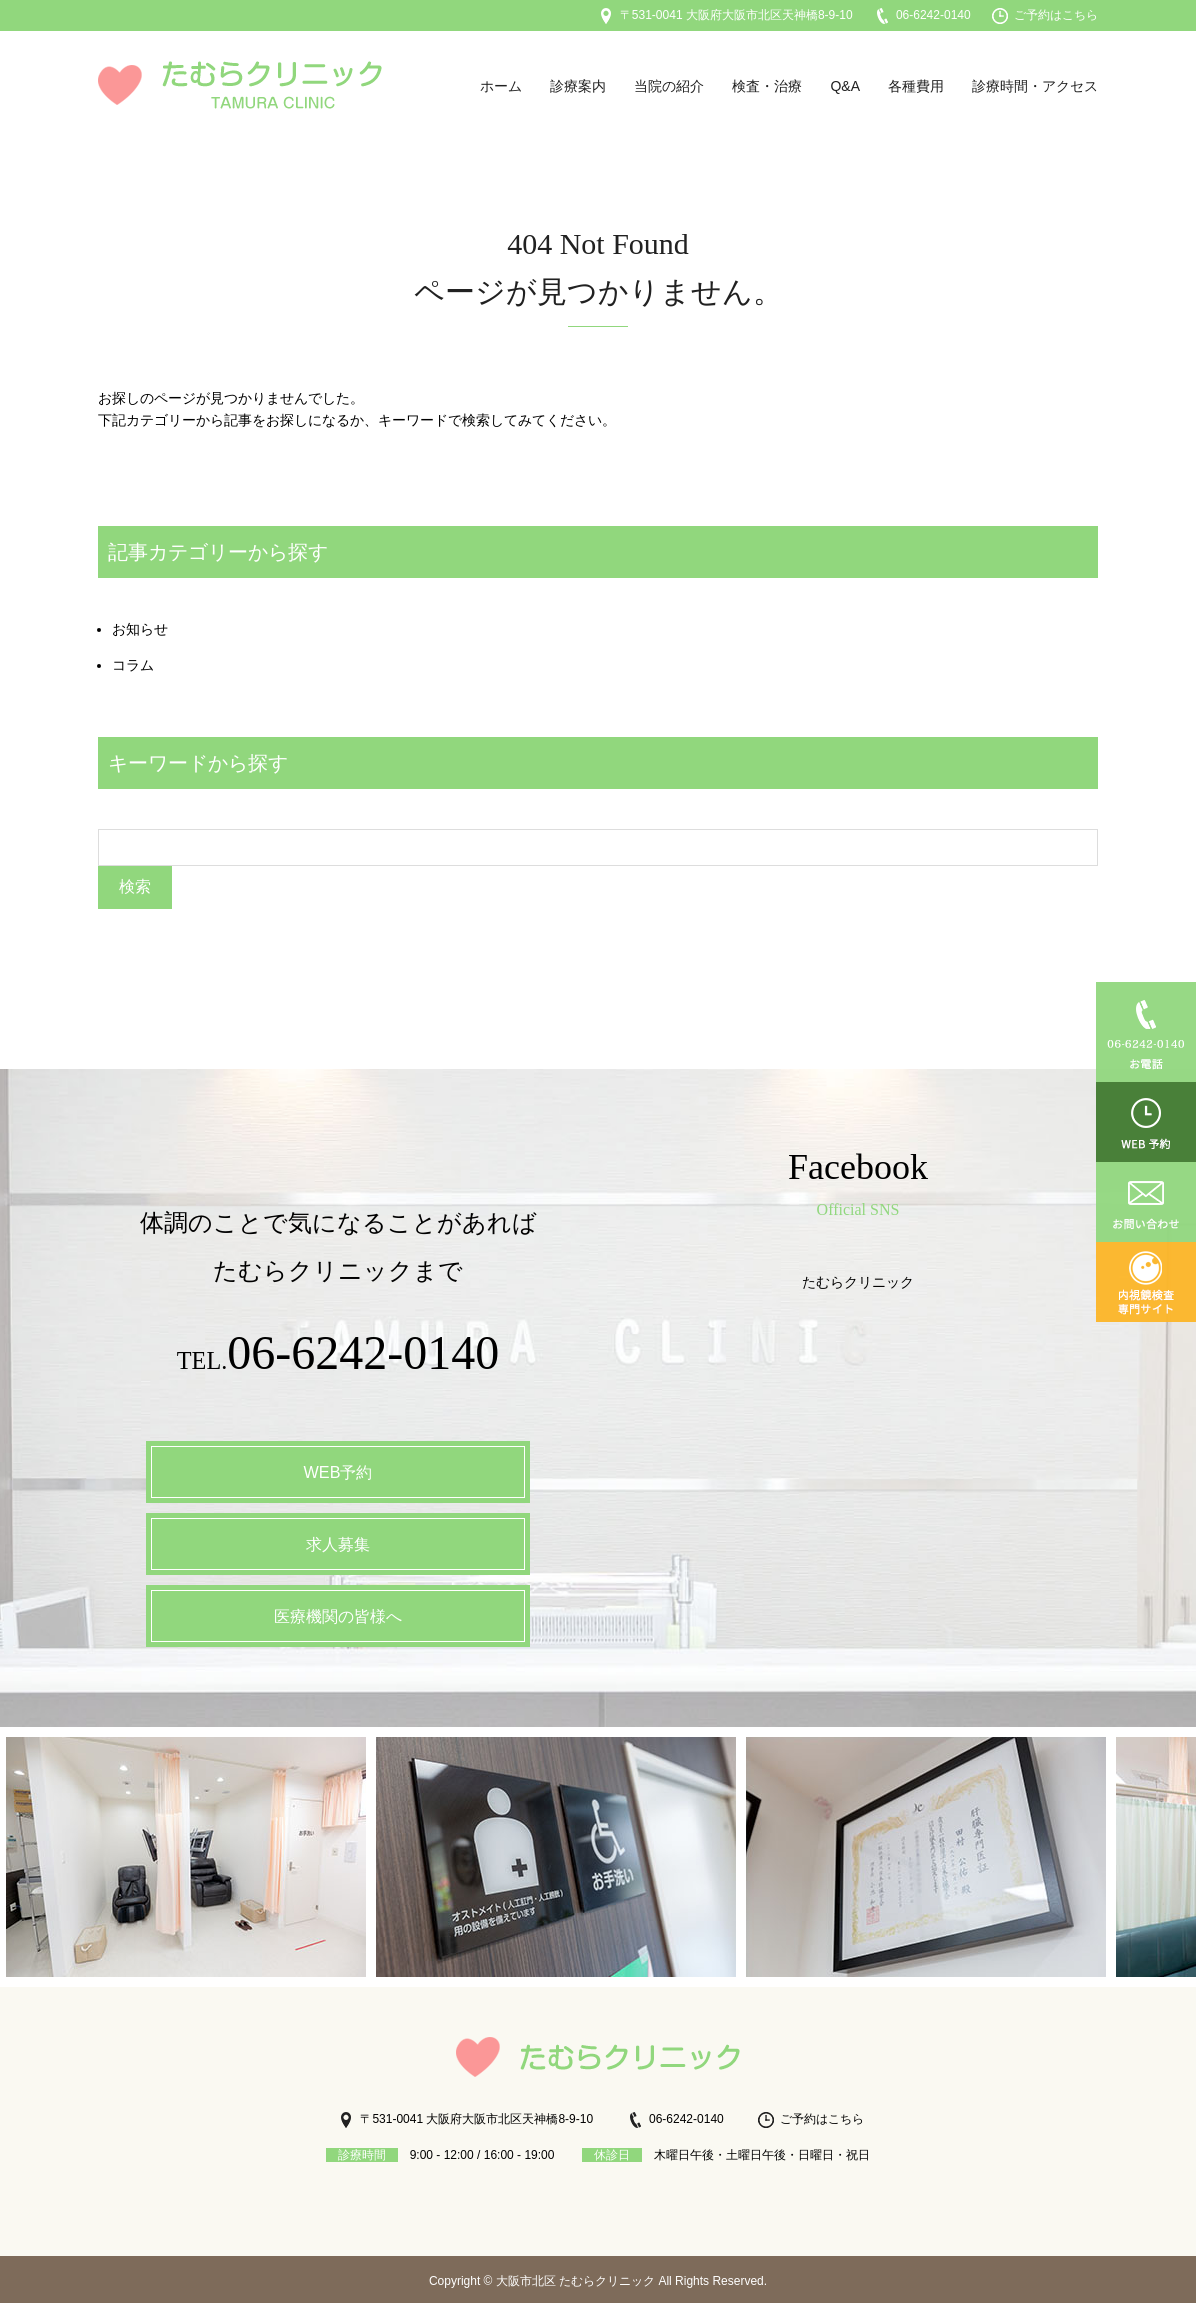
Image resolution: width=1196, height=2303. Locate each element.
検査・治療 (767, 86)
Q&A (845, 86)
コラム (133, 665)
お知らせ (140, 629)
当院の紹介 (669, 86)
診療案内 (578, 86)
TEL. (338, 1355)
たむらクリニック (858, 1279)
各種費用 (916, 86)
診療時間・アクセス (1035, 86)
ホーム (501, 86)
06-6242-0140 (922, 15)
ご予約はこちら (1045, 15)
